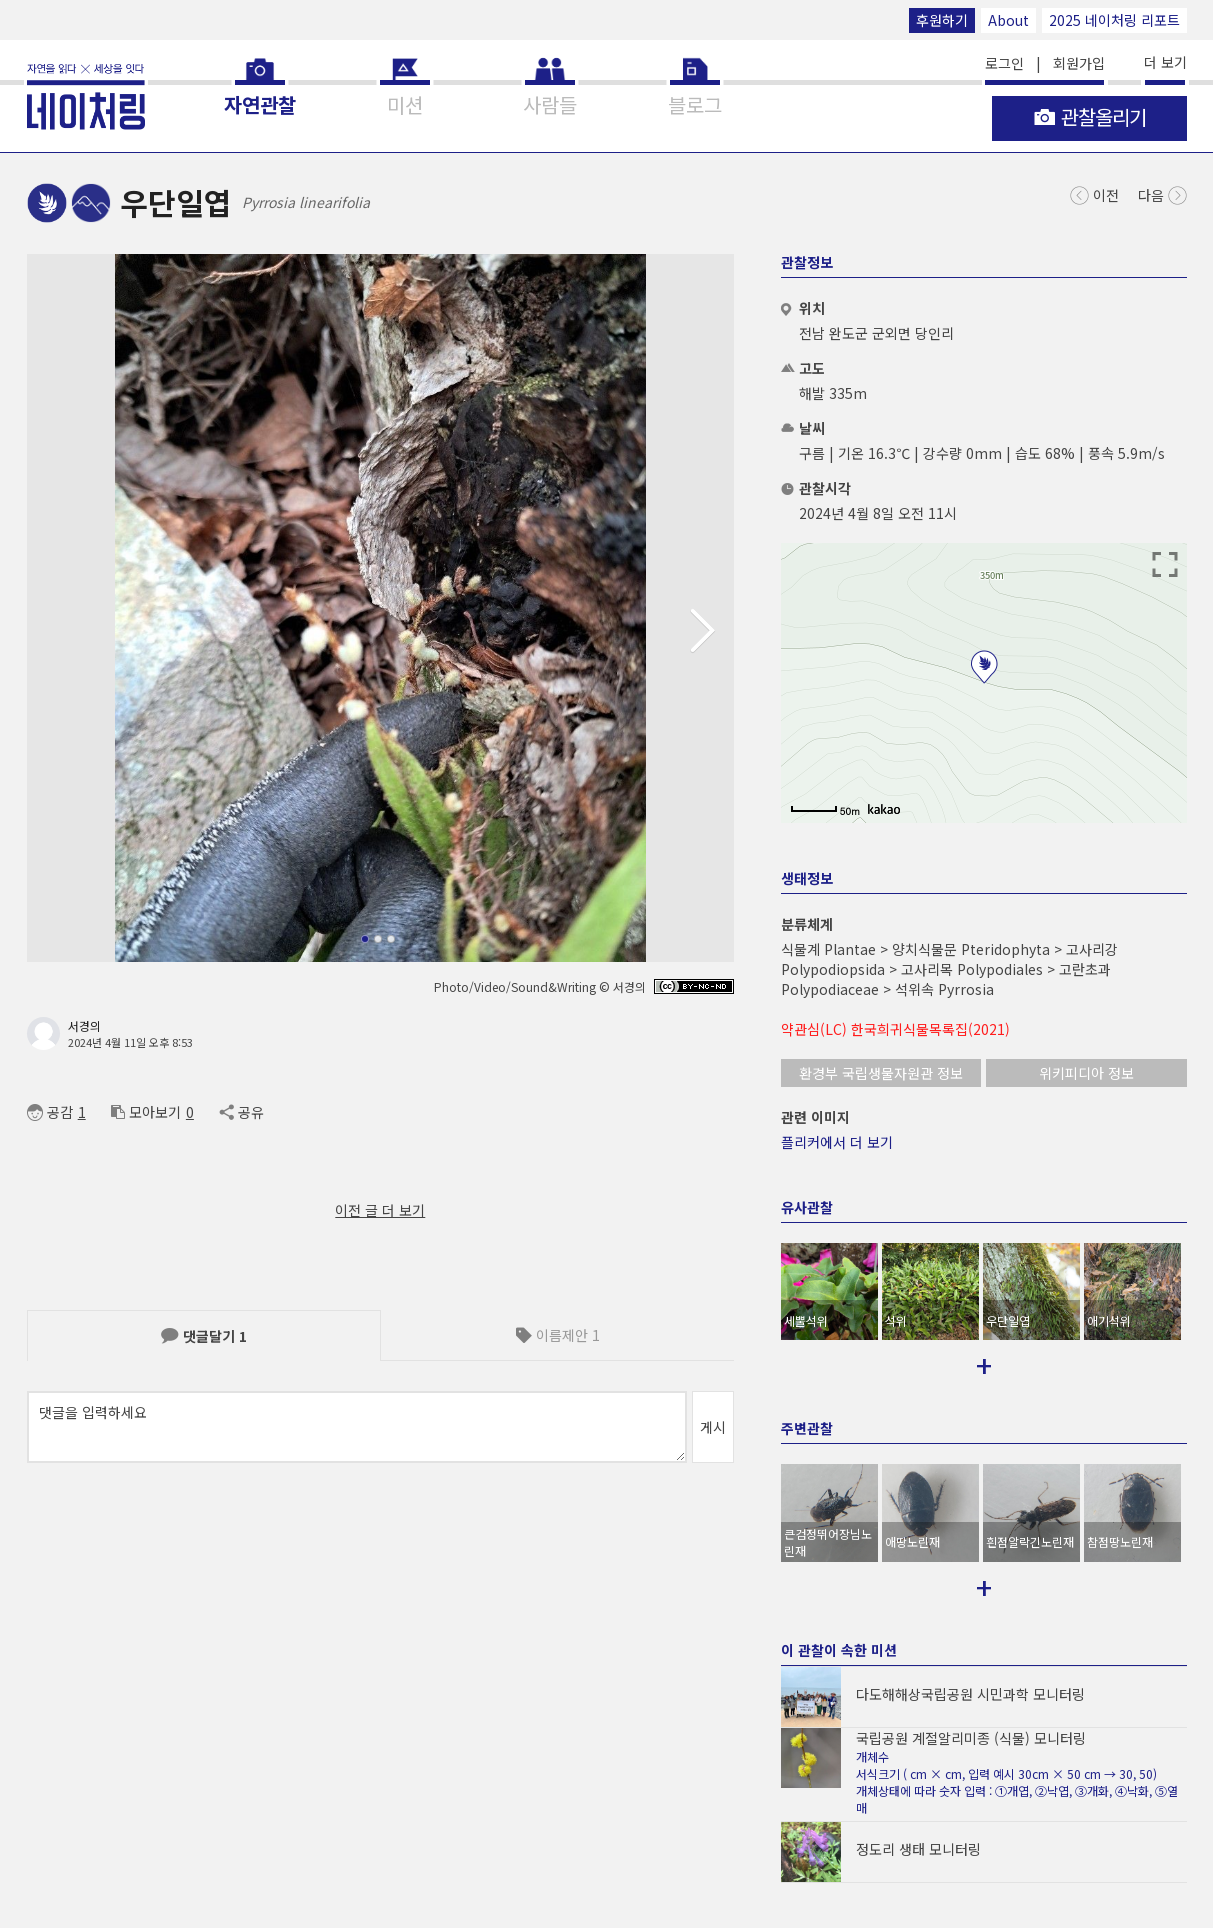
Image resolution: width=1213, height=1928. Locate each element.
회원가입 (1079, 63)
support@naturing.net (690, 1762)
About (1008, 20)
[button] (711, 631)
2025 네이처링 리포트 (1114, 20)
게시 (713, 1427)
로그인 (1004, 63)
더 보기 (1165, 62)
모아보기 (146, 1112)
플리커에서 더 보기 (837, 1142)
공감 (50, 1112)
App (242, 1762)
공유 (241, 1112)
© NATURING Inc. (73, 1762)
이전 (1094, 193)
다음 (1162, 193)
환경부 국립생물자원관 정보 (881, 1073)
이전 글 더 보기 (380, 1210)
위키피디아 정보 (1086, 1073)
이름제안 (558, 1335)
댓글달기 (204, 1336)
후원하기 (942, 20)
